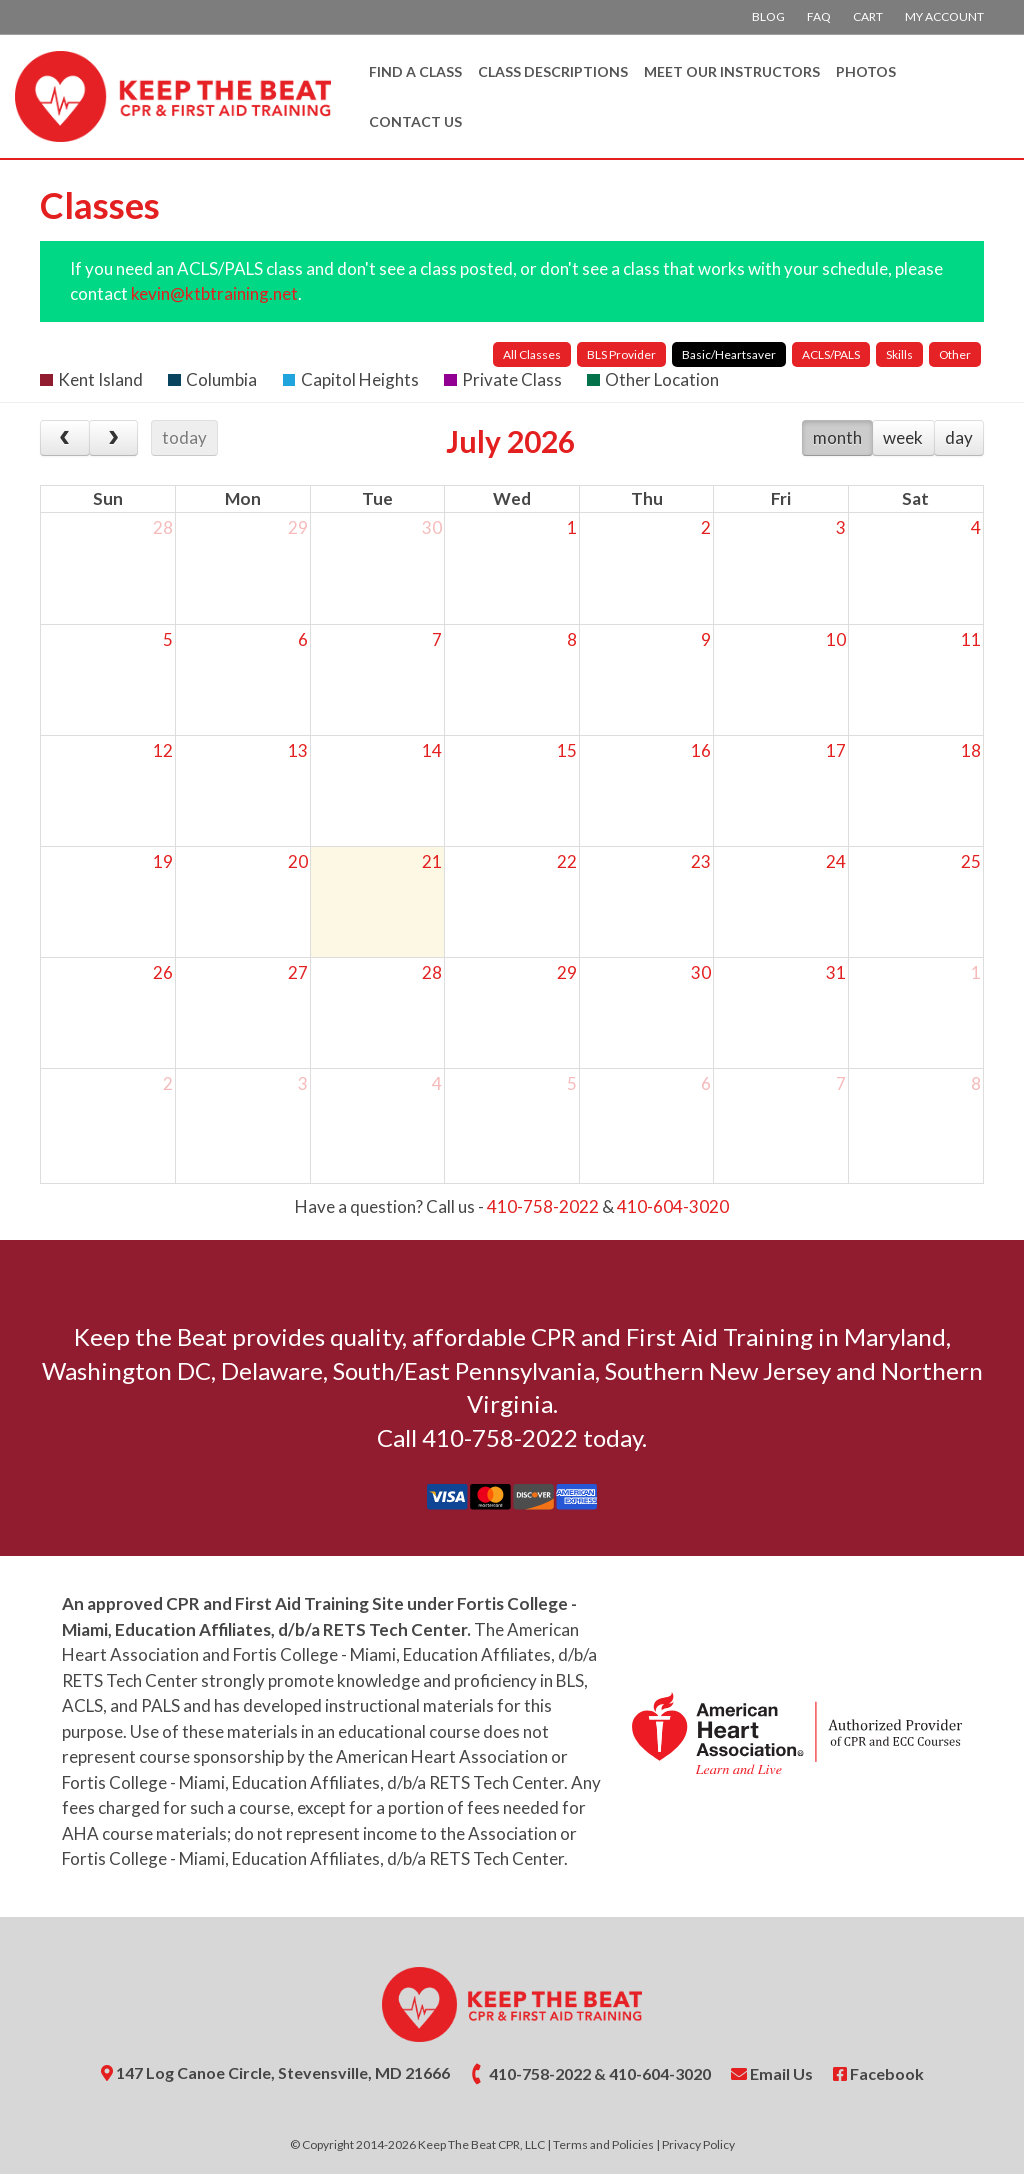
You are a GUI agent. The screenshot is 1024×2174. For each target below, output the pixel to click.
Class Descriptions (553, 71)
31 (836, 972)
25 (971, 861)
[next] (114, 438)
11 (971, 639)
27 (298, 972)
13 (298, 750)
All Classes (532, 354)
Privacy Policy (698, 2144)
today (184, 437)
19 (163, 861)
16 (701, 750)
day (959, 437)
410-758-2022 (543, 1206)
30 (432, 527)
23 (701, 861)
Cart (868, 16)
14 (432, 750)
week (903, 437)
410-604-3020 (673, 1206)
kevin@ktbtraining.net (214, 293)
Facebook (878, 2073)
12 (163, 750)
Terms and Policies (603, 2144)
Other (955, 354)
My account (944, 16)
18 (971, 750)
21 (432, 861)
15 (567, 750)
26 (163, 972)
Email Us (772, 2073)
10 (836, 639)
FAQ (819, 16)
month (837, 437)
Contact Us (415, 121)
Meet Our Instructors (732, 71)
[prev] (65, 438)
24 (836, 861)
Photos (866, 71)
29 (298, 527)
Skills (899, 354)
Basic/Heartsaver (729, 354)
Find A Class (415, 71)
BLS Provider (621, 354)
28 (163, 527)
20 (298, 861)
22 (567, 861)
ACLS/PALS (831, 354)
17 (836, 750)
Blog (768, 16)
